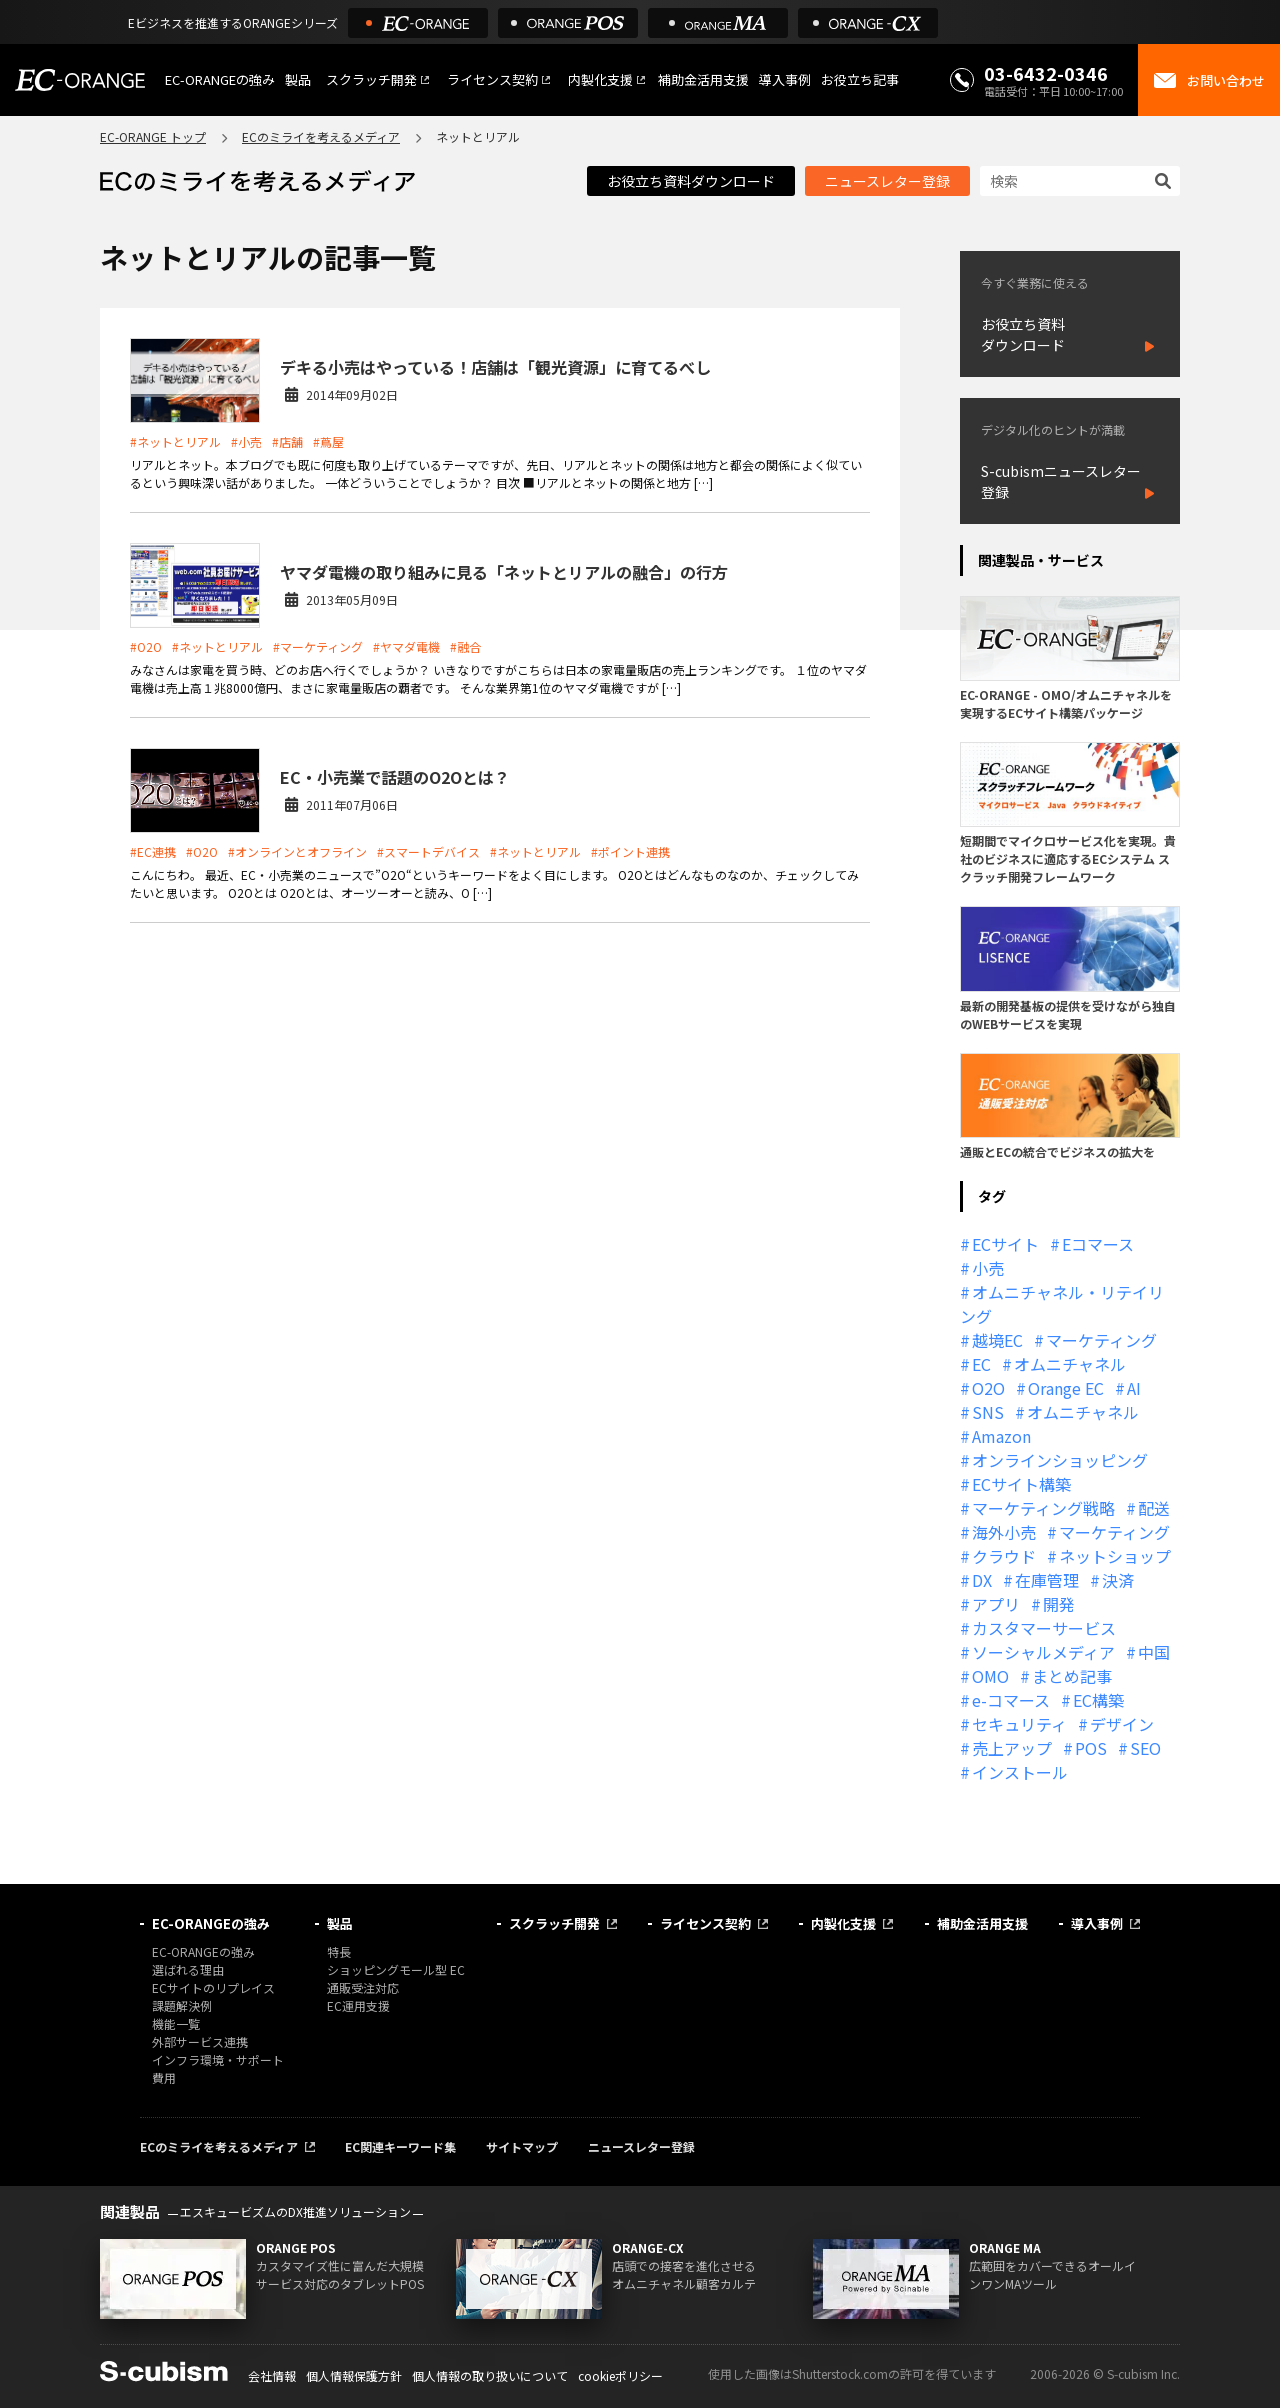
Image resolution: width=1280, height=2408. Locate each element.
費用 (164, 2077)
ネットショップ (1115, 1556)
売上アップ (1012, 1748)
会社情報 (272, 2375)
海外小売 (1004, 1532)
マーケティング (1101, 1340)
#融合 (465, 646)
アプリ (996, 1604)
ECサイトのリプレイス (213, 1987)
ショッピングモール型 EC (396, 1969)
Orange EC (1066, 1388)
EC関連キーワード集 (400, 2146)
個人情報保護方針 (354, 2375)
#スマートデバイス (428, 851)
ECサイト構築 (1021, 1484)
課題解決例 (182, 2005)
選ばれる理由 (188, 1969)
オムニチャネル (1070, 1364)
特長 (339, 1951)
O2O (988, 1388)
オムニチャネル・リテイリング (1062, 1304)
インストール (1020, 1772)
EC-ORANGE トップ (153, 136)
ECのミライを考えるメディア (321, 136)
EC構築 (1098, 1700)
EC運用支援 (358, 2005)
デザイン (1122, 1724)
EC (981, 1364)
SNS (988, 1412)
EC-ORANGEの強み (220, 79)
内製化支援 (600, 79)
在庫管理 (1047, 1580)
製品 (298, 79)
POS (1091, 1748)
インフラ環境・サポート (218, 2059)
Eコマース (1098, 1244)
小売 (988, 1268)
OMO (990, 1676)
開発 (1059, 1604)
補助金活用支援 (703, 79)
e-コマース (1011, 1700)
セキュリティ (1019, 1724)
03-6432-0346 (1046, 73)
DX (982, 1580)
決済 (1118, 1580)
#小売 (246, 441)
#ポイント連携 (630, 851)
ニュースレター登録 (887, 181)
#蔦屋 (328, 441)
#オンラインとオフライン (297, 851)
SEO (1145, 1748)
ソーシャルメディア (1043, 1652)
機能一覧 (176, 2023)
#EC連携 (153, 851)
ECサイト (1005, 1244)
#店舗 (287, 441)
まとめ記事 (1072, 1676)
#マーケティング (318, 646)
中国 (1154, 1652)
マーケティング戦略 (1043, 1508)
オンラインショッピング (1060, 1460)
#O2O (146, 646)
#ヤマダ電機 (406, 646)
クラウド (1004, 1556)
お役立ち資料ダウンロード (691, 181)
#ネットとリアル (175, 441)
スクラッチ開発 (371, 79)
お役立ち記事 (860, 79)
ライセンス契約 (492, 79)
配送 (1154, 1508)
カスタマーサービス (1044, 1628)
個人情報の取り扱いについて (490, 2375)
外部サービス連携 (200, 2041)
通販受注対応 (363, 1987)
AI (1134, 1388)
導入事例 (785, 79)
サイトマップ (522, 2146)
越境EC (997, 1340)
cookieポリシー (620, 2375)
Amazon (1001, 1436)
